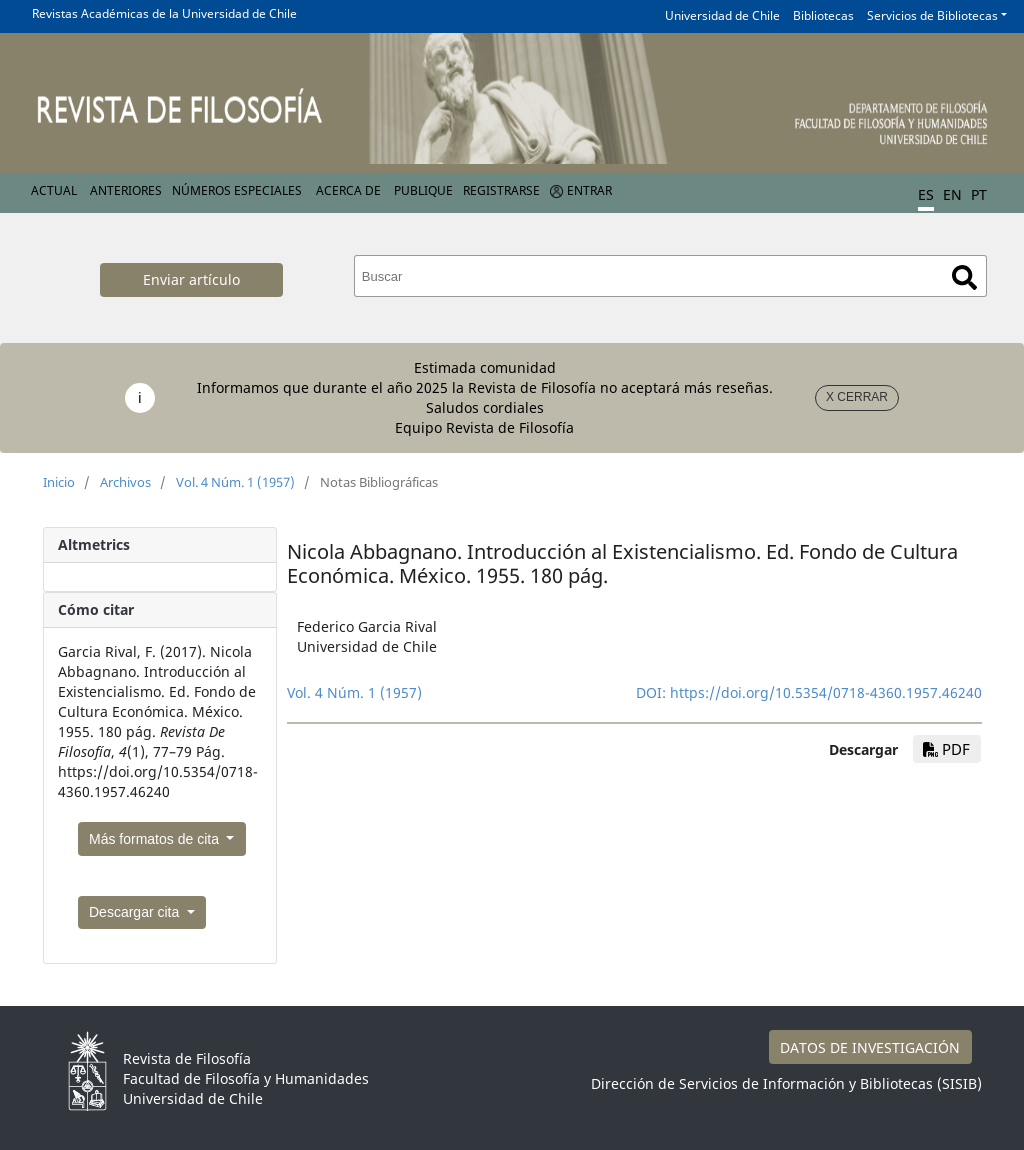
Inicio (59, 482)
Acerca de (348, 190)
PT (979, 194)
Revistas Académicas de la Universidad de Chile (164, 13)
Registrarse (501, 190)
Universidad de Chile (722, 15)
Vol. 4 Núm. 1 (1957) (235, 482)
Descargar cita (136, 912)
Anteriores (126, 190)
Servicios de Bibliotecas (932, 15)
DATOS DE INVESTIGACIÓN (870, 1047)
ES (926, 194)
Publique (423, 190)
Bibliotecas (823, 15)
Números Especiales (237, 190)
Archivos (125, 482)
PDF (946, 749)
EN (952, 194)
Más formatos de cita (156, 839)
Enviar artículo (191, 279)
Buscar (964, 277)
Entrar (589, 190)
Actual (54, 190)
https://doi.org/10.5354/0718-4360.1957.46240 (826, 692)
